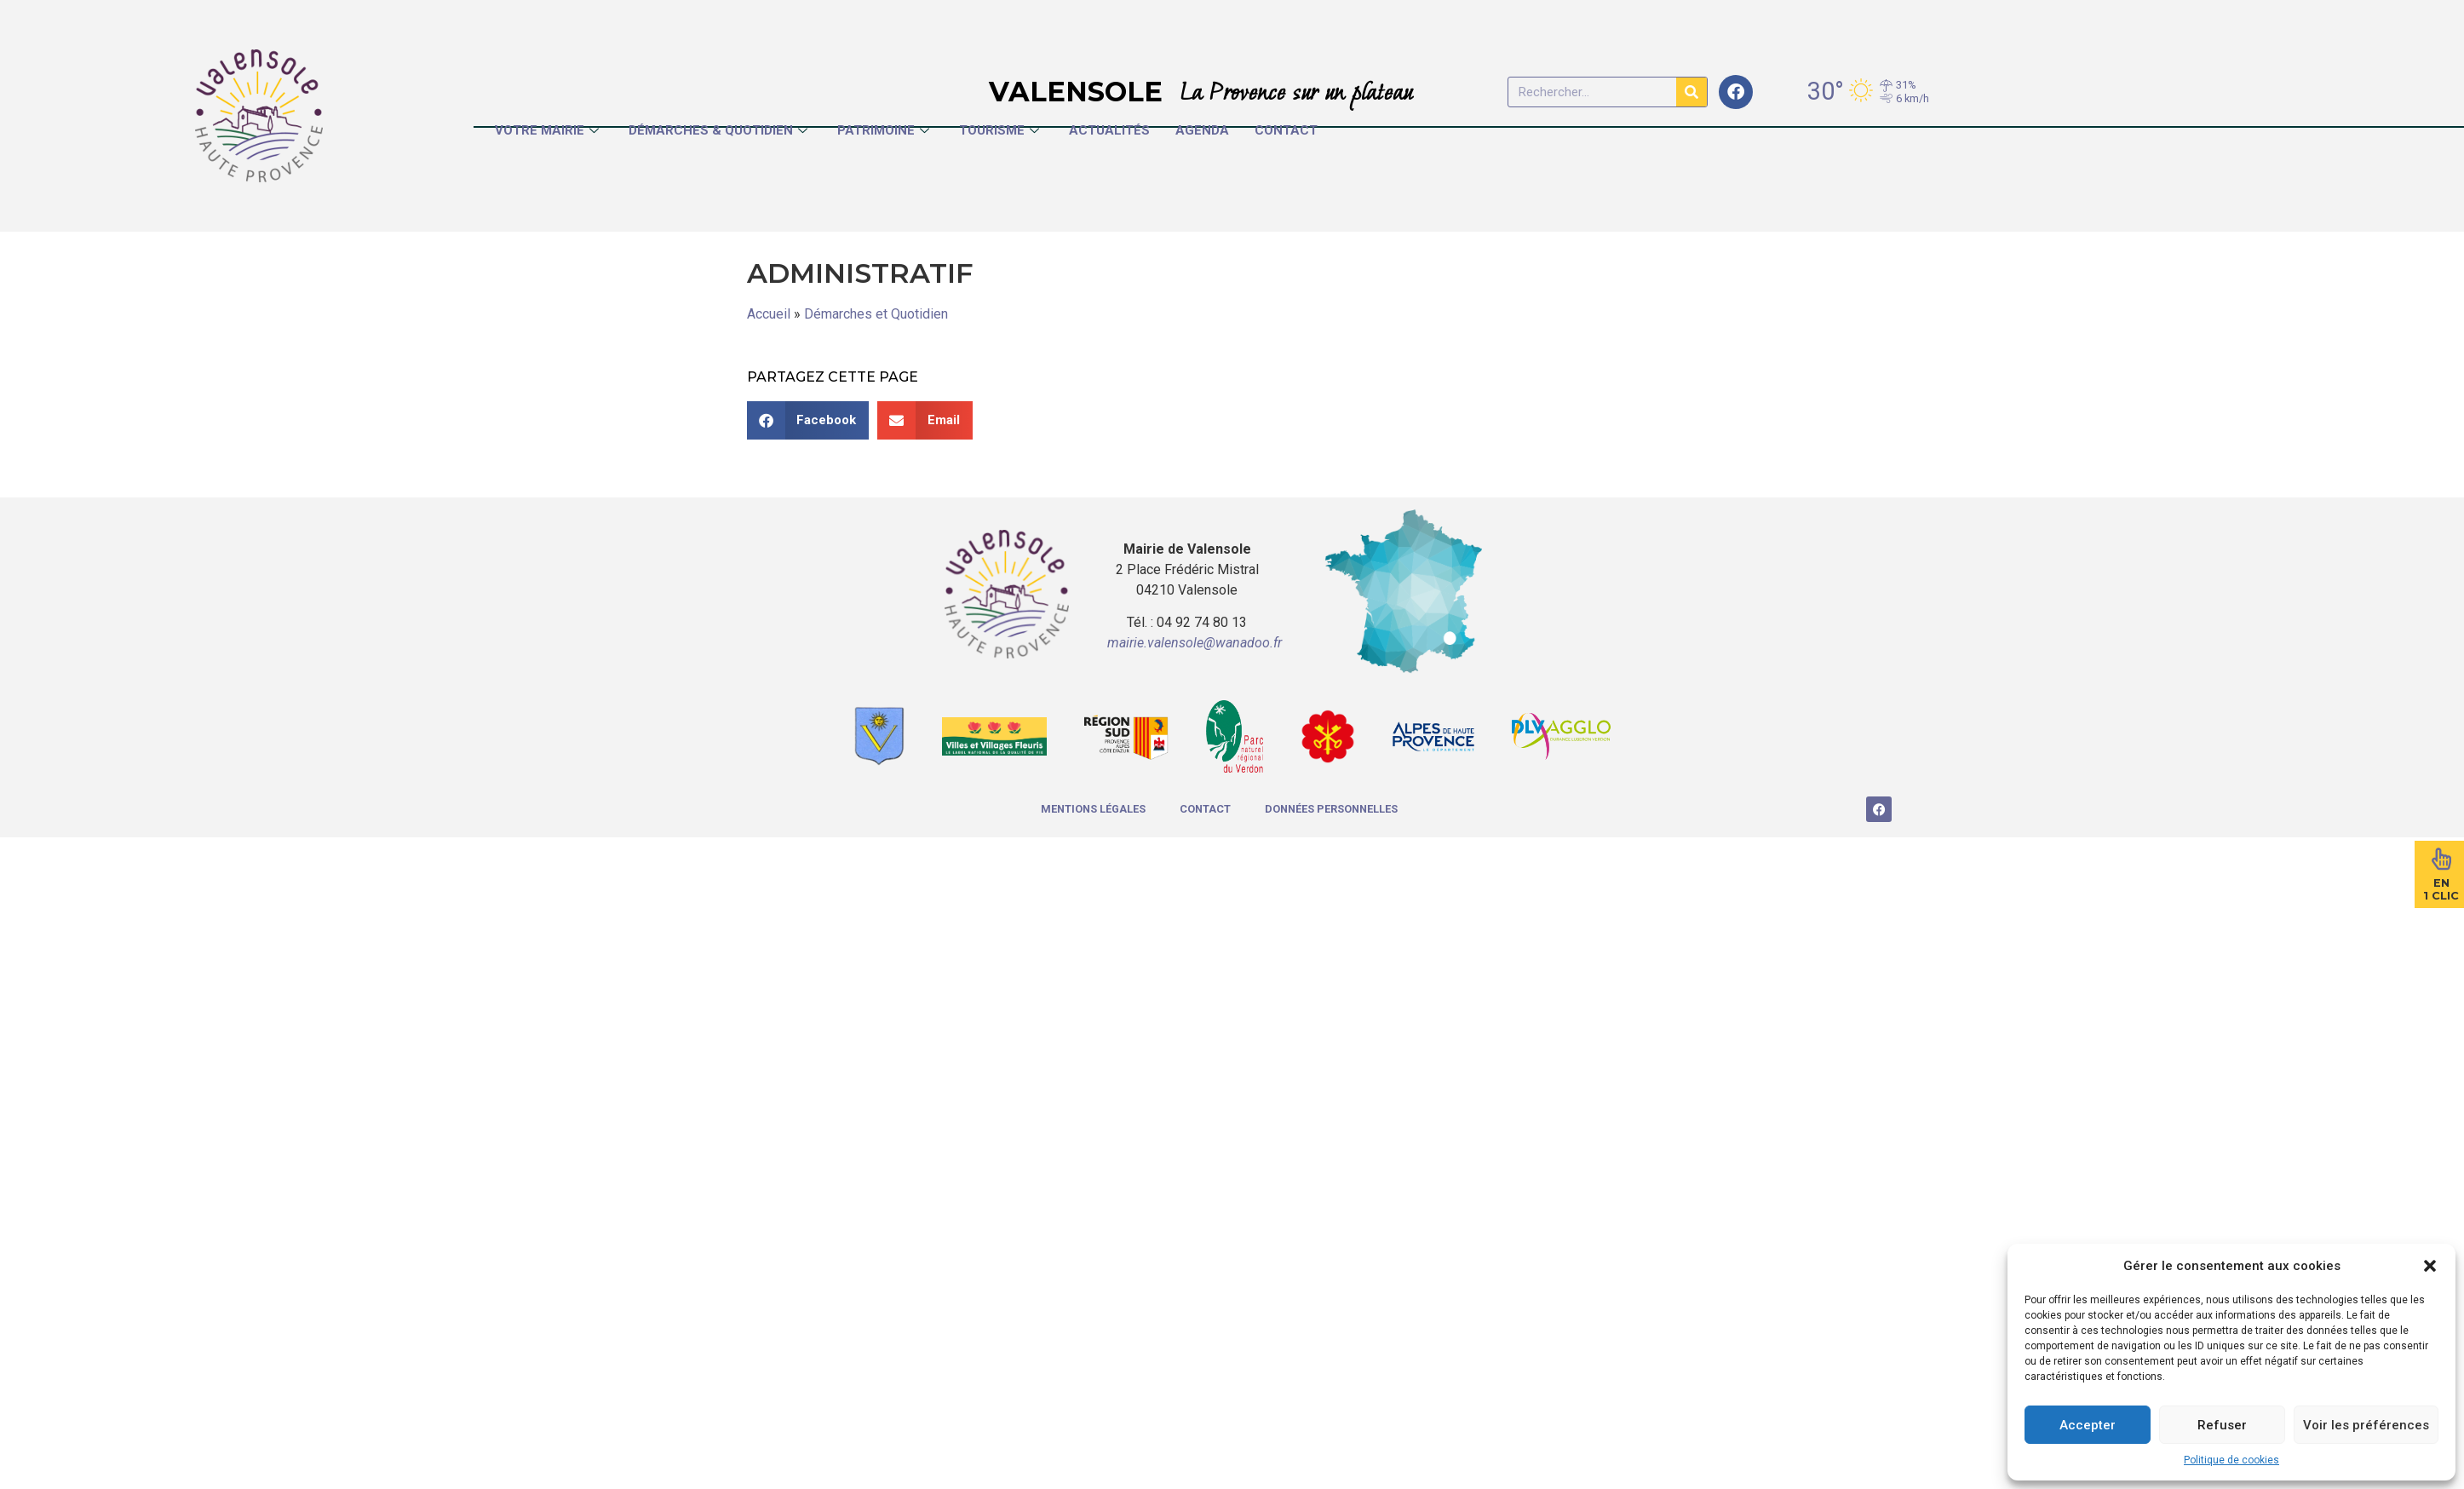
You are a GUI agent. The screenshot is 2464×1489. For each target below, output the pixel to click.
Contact (1286, 130)
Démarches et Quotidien (876, 314)
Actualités (1109, 130)
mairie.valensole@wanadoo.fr (1194, 643)
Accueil (768, 314)
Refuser (2222, 1425)
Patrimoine (885, 130)
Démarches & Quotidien (720, 130)
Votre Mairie (549, 130)
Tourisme (1001, 130)
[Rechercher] (1691, 92)
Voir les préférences (2366, 1425)
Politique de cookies (2231, 1460)
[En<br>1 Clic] (2441, 859)
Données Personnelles (1331, 808)
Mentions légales (1093, 808)
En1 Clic (2441, 889)
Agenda (1202, 130)
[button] (2429, 1265)
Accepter (2087, 1425)
